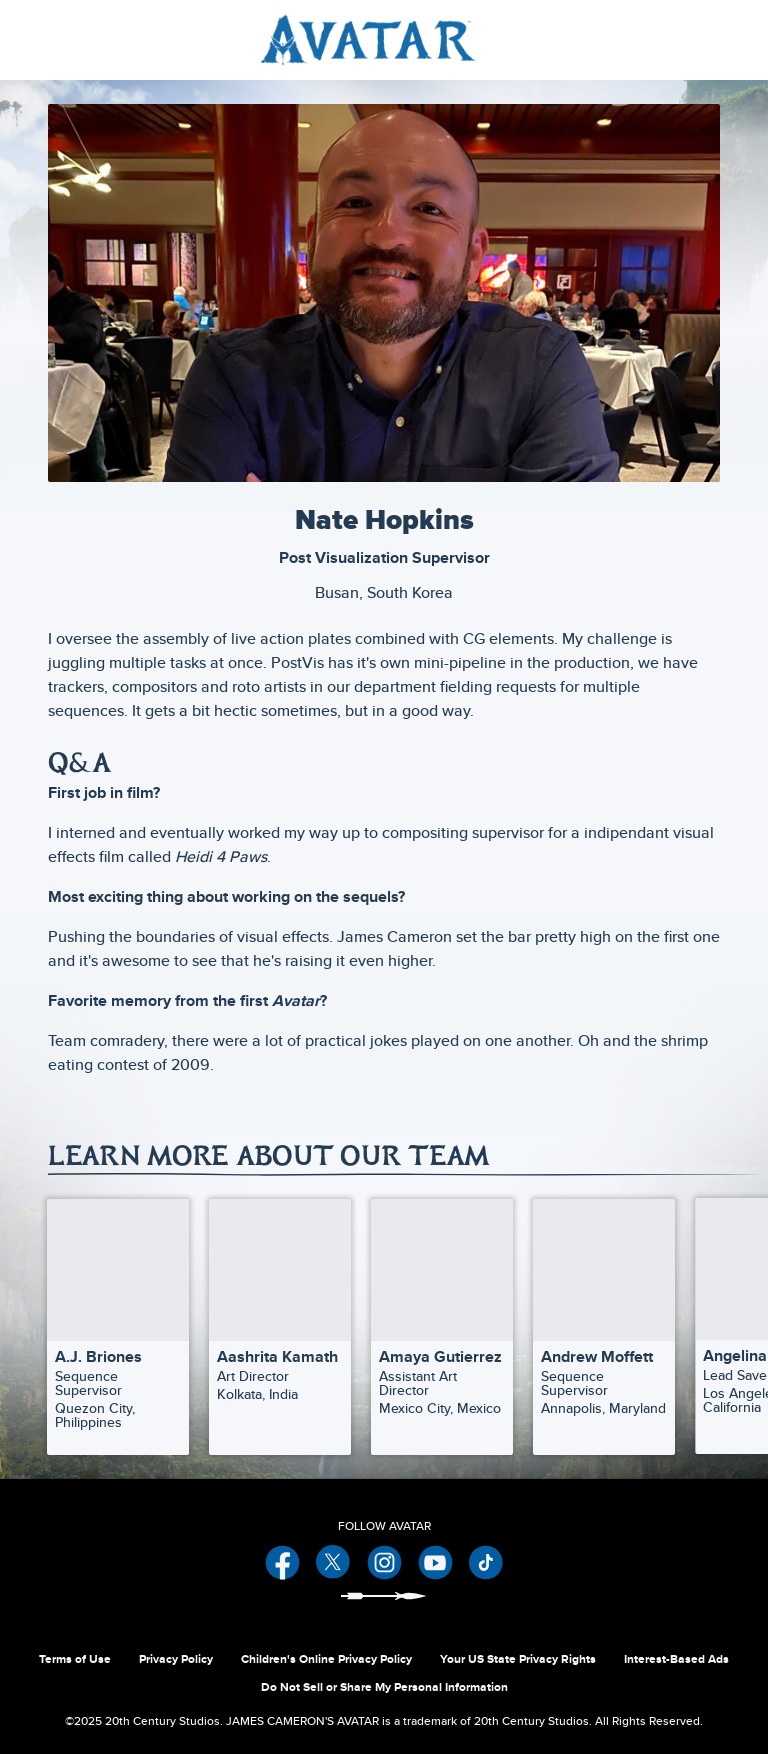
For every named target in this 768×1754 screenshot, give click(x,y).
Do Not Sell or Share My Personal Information (384, 1687)
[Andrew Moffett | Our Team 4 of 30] (604, 1269)
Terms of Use (75, 1659)
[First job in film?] (384, 793)
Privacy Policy (176, 1659)
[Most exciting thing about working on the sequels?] (384, 897)
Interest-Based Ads (676, 1659)
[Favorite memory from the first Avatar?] (384, 1001)
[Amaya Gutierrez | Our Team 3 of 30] (442, 1269)
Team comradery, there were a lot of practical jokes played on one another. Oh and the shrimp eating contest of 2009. (378, 1052)
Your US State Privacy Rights (518, 1659)
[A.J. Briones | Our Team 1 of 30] (118, 1269)
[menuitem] (706, 40)
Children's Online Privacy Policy (326, 1659)
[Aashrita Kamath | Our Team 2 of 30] (280, 1269)
